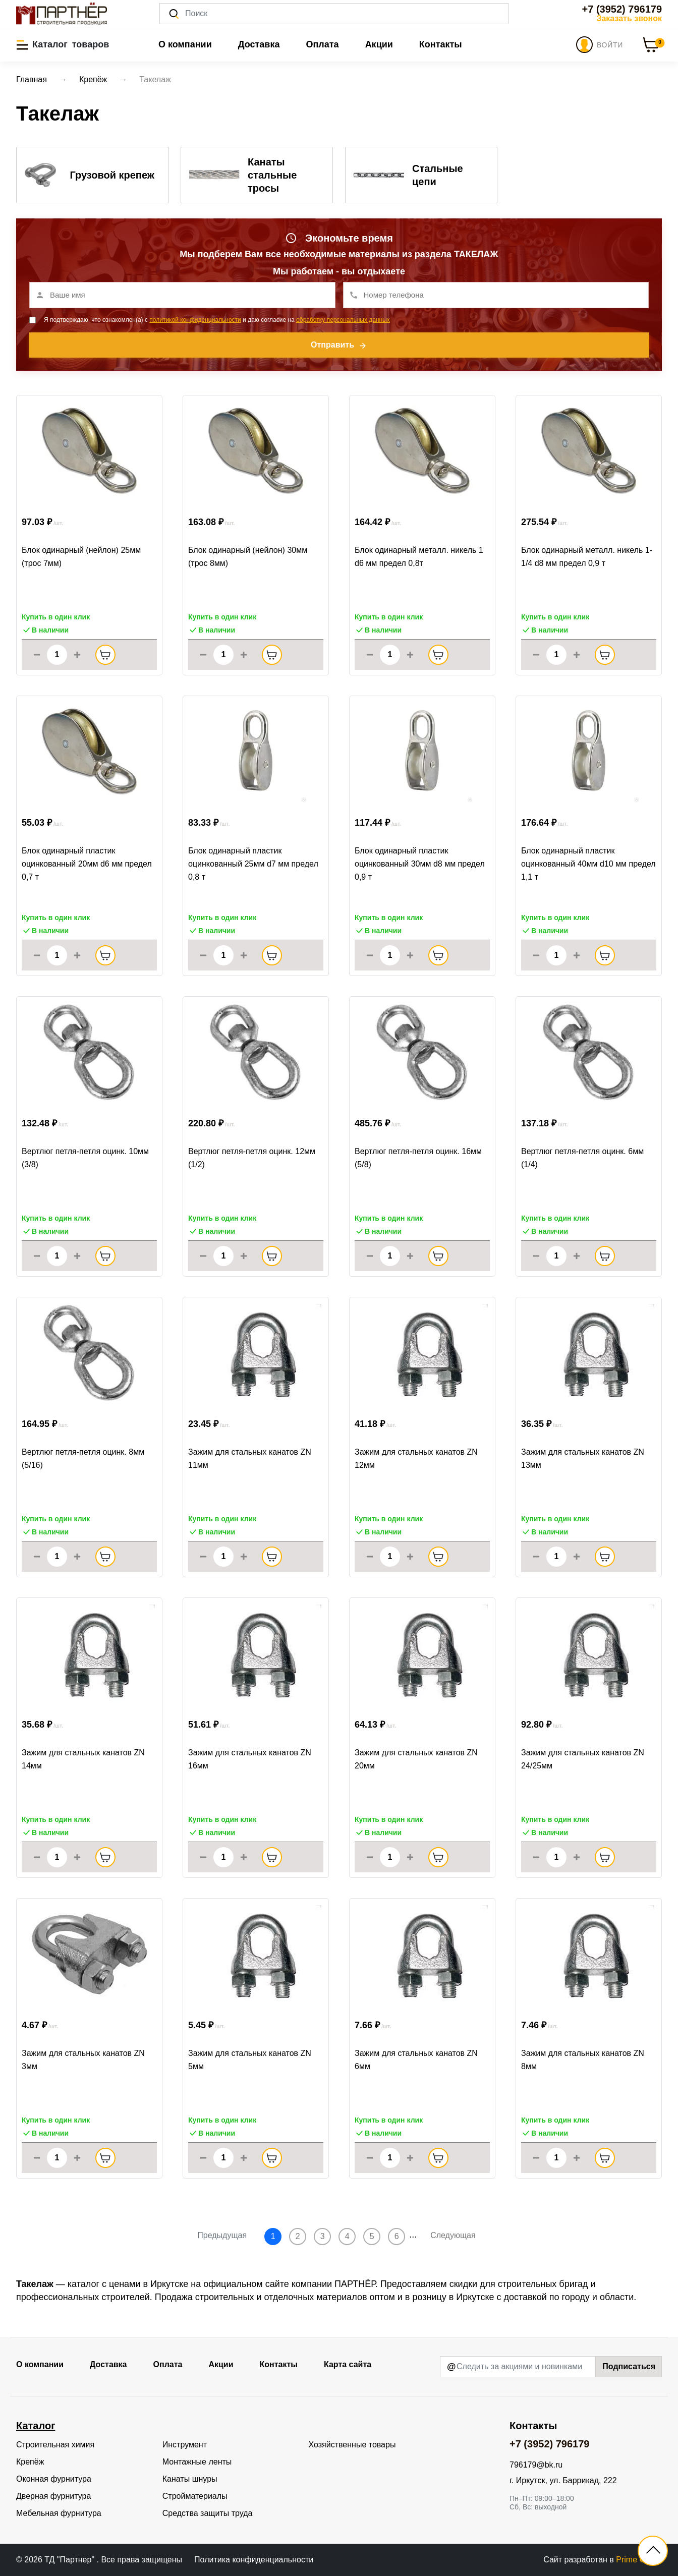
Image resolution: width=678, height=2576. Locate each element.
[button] (62, 44)
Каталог (35, 2425)
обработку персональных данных (343, 319)
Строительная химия (55, 2444)
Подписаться (628, 2366)
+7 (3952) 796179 (622, 9)
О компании (185, 44)
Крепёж (30, 2461)
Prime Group (639, 2559)
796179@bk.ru (536, 2464)
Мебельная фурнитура (58, 2513)
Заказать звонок (629, 18)
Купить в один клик (56, 617)
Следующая (453, 2235)
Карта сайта (347, 2364)
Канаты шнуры (189, 2479)
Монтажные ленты (197, 2461)
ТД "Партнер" (70, 2559)
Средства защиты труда (207, 2513)
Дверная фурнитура (53, 2496)
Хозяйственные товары (352, 2444)
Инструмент (184, 2444)
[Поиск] (333, 13)
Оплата (322, 44)
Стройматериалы (195, 2496)
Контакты (440, 44)
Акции (379, 44)
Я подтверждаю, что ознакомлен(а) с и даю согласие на (217, 319)
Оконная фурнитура (53, 2479)
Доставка (259, 44)
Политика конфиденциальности (253, 2559)
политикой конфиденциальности (195, 319)
